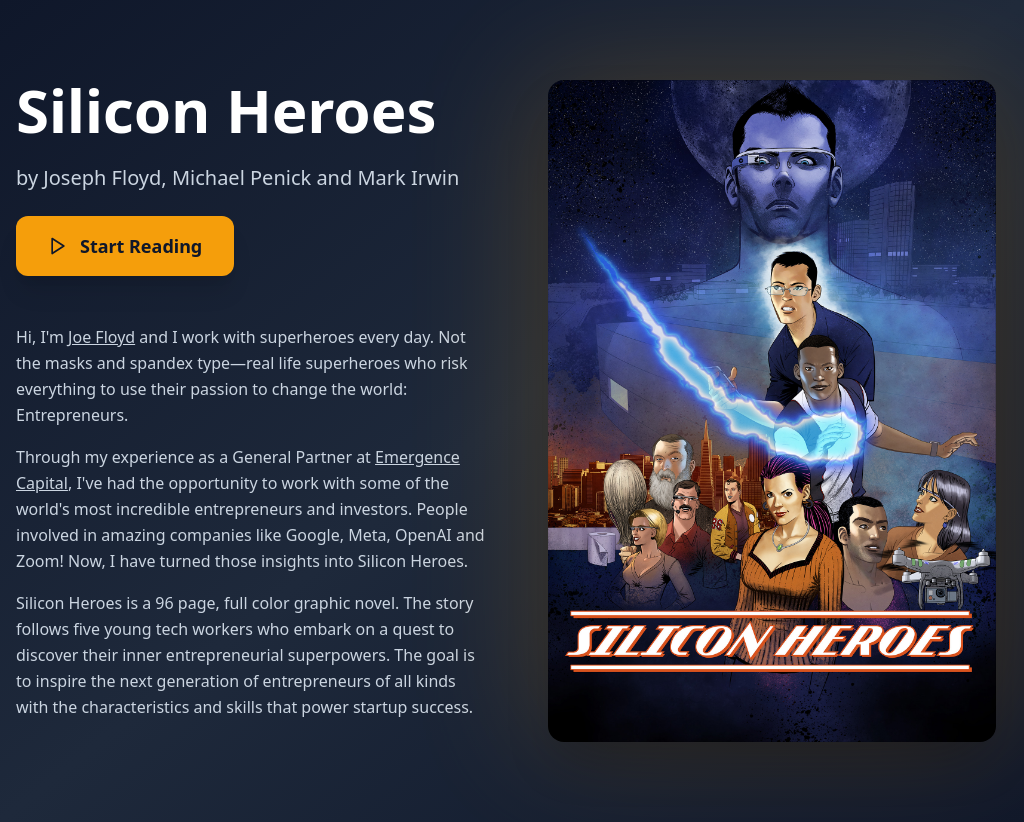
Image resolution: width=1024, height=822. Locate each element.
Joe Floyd (101, 337)
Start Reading (125, 246)
